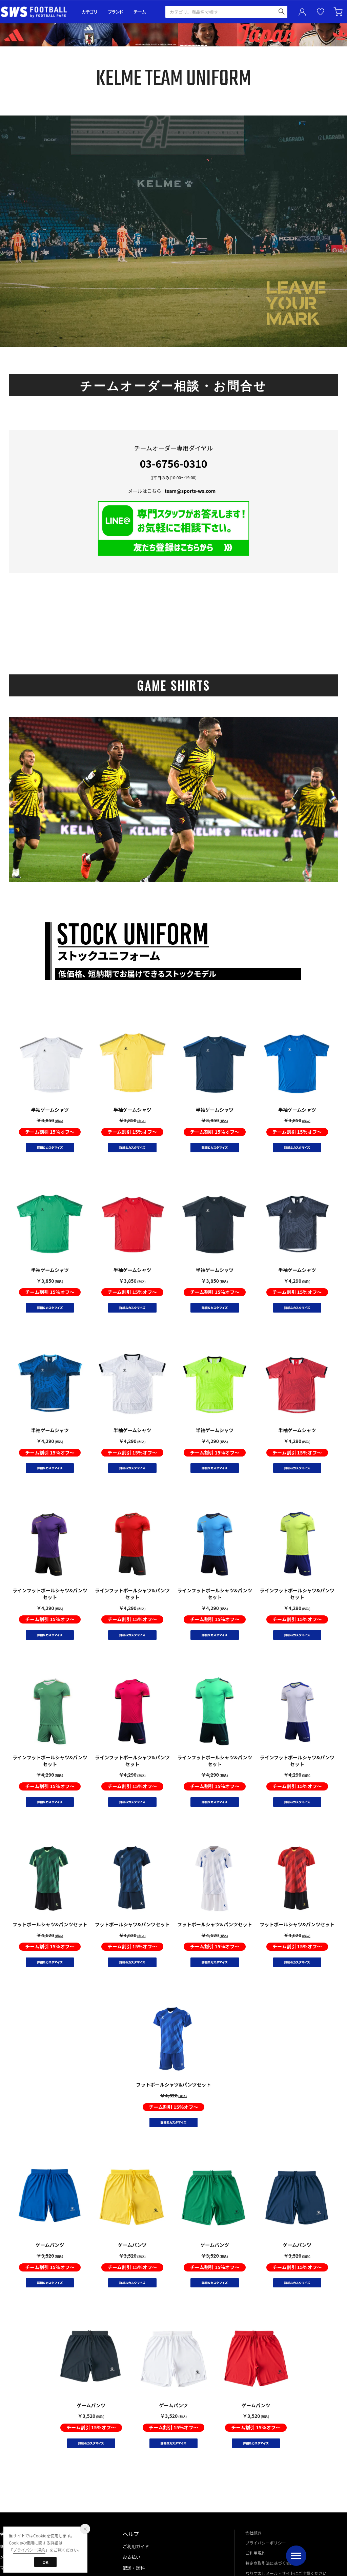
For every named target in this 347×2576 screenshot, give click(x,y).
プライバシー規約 (29, 2550)
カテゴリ (90, 11)
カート (339, 12)
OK (45, 2562)
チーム (140, 11)
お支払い (131, 2557)
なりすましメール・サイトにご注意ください (286, 2573)
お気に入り (320, 12)
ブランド (115, 11)
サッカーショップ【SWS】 (36, 12)
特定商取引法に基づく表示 (269, 2563)
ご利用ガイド (136, 2546)
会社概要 (253, 2532)
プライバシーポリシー (265, 2543)
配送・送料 (134, 2567)
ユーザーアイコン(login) (302, 12)
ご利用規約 (255, 2553)
